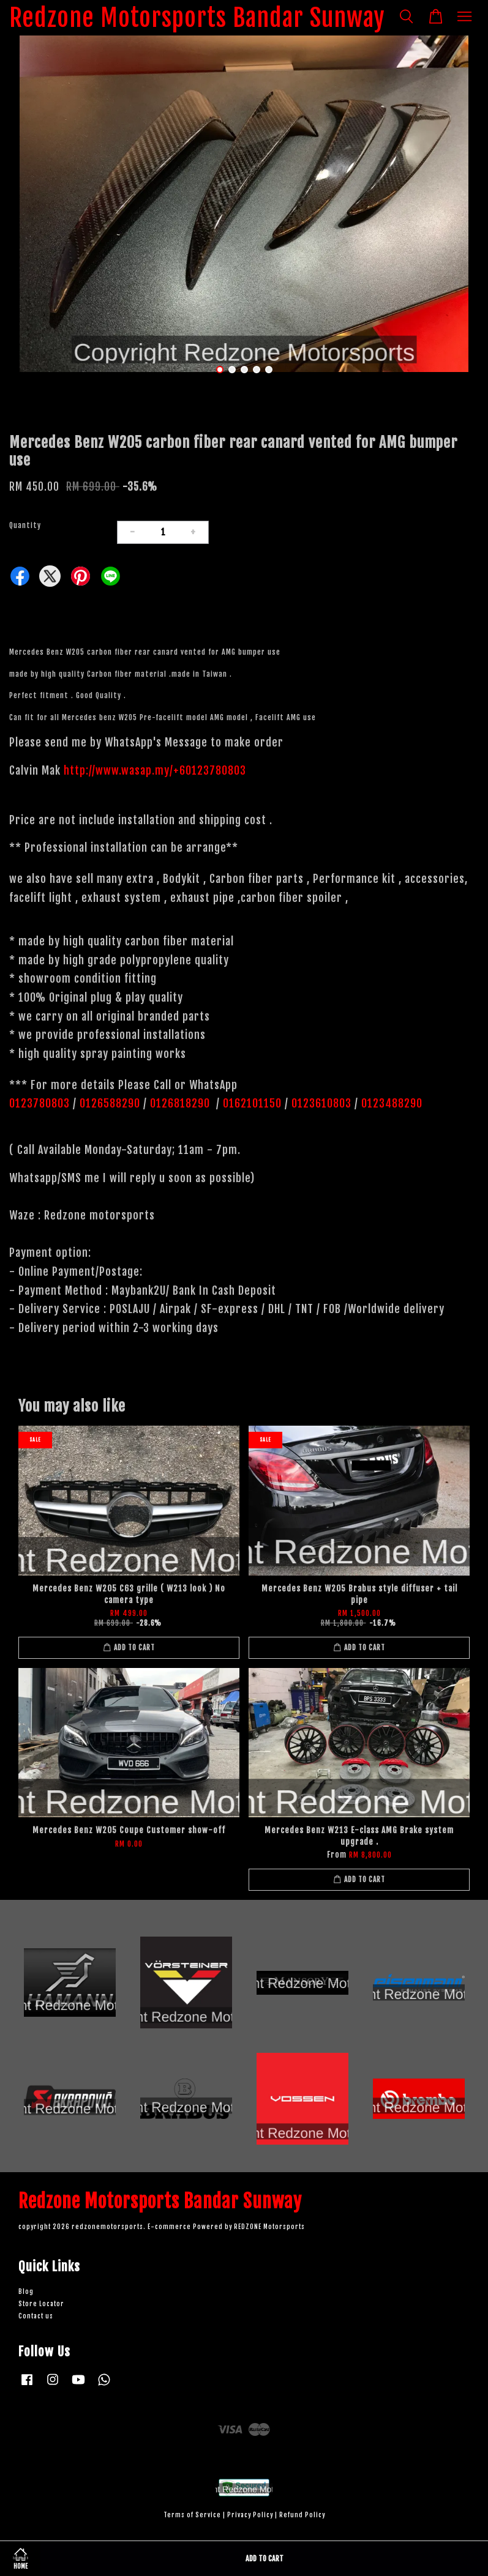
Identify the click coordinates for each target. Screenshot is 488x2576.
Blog (26, 2292)
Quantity (25, 525)
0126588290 (110, 1103)
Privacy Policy (250, 2515)
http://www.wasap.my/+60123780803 (155, 770)
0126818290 (181, 1103)
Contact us (35, 2316)
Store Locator (41, 2304)
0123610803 (321, 1103)
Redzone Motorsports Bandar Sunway (197, 17)
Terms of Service (192, 2515)
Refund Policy (302, 2515)
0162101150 (251, 1103)
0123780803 (41, 1103)
